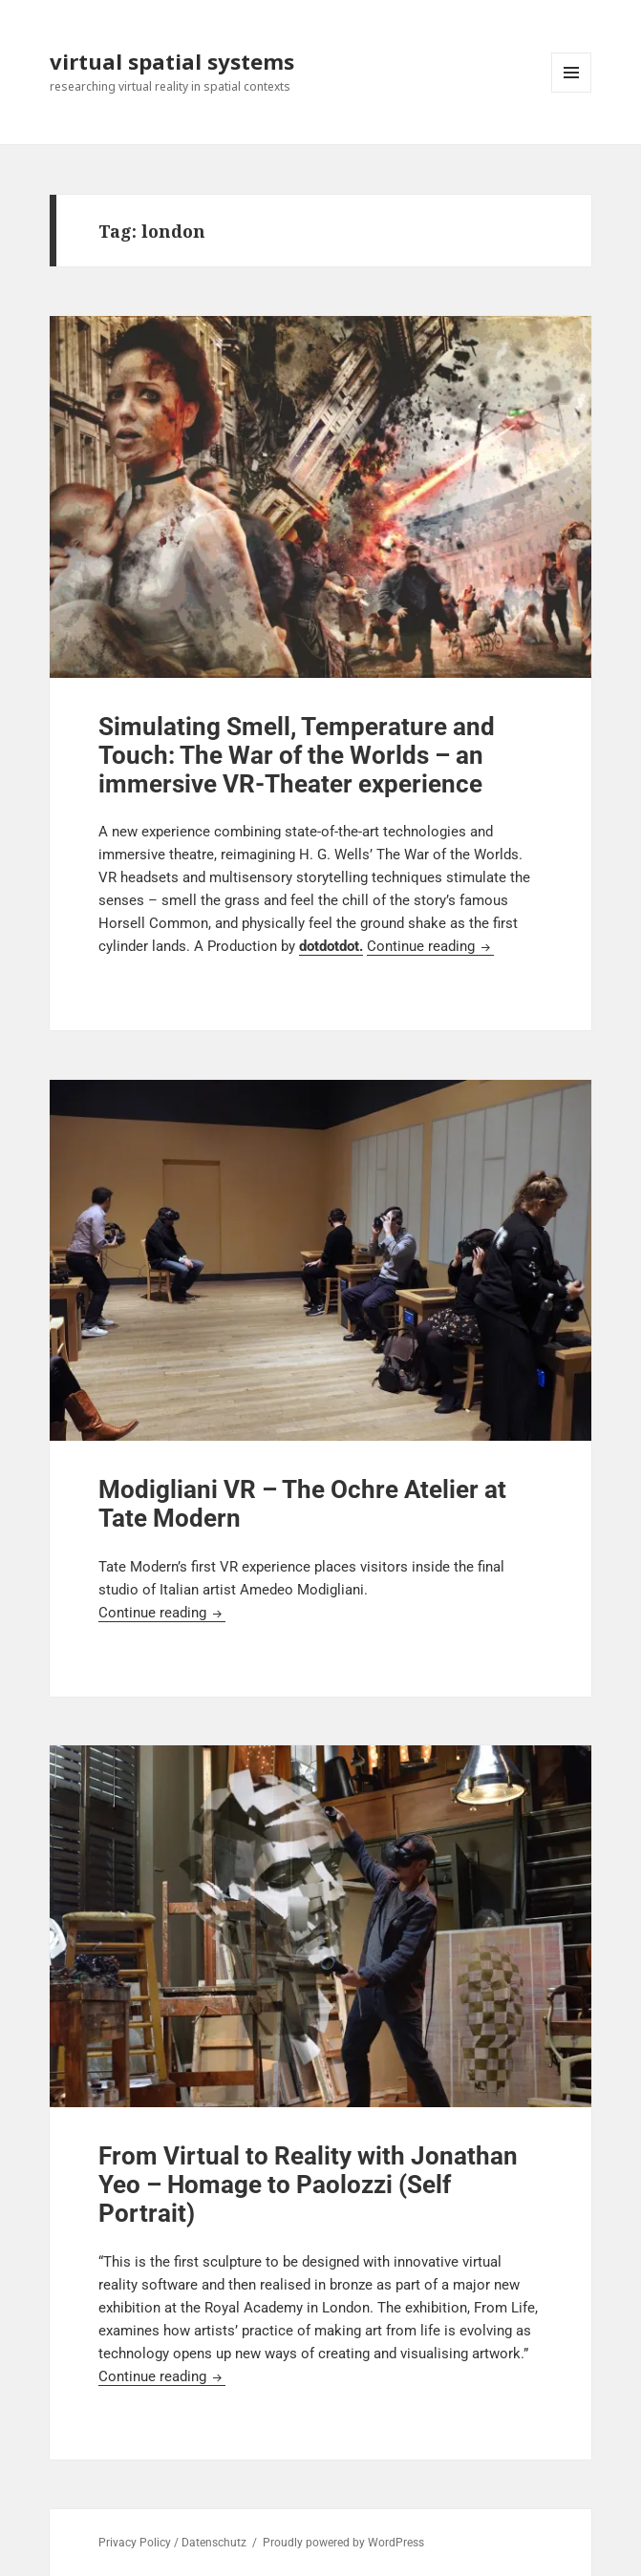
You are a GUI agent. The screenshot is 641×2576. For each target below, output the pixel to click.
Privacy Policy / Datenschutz (172, 2542)
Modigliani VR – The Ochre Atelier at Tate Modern (302, 1503)
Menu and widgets (571, 92)
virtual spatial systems (172, 61)
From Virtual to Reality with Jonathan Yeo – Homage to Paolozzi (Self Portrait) (308, 2185)
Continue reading (430, 946)
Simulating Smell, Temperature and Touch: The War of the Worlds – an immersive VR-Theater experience (296, 755)
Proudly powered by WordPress (343, 2542)
